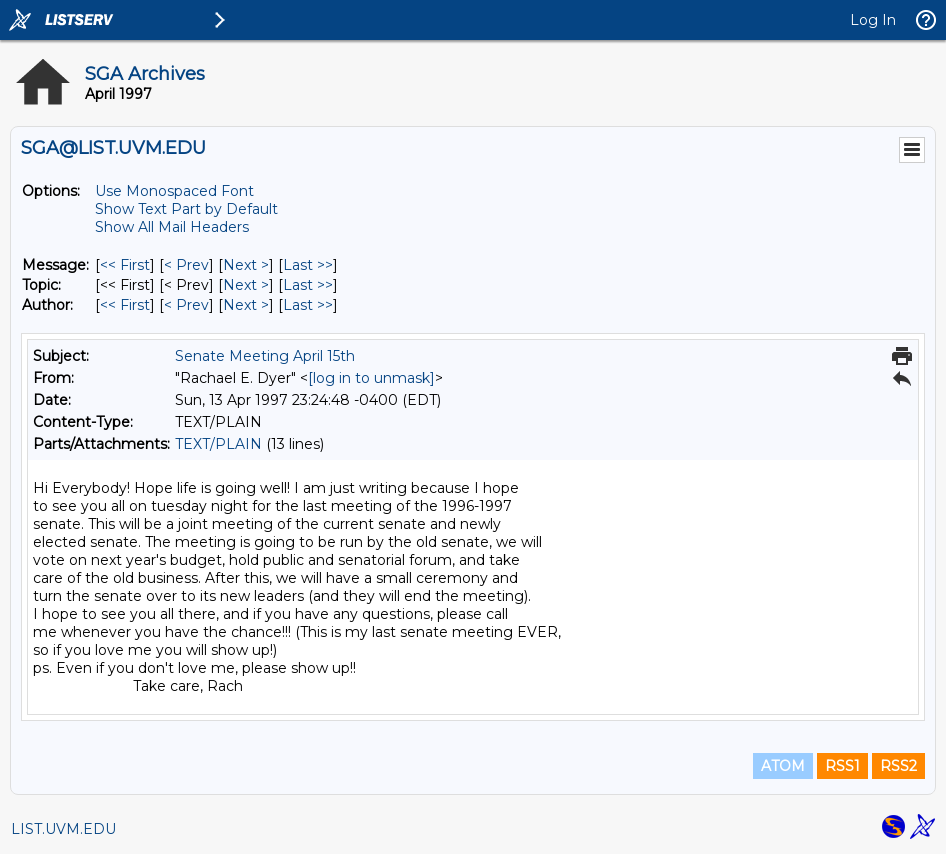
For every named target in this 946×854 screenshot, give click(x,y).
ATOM (783, 766)
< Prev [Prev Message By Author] (186, 305)
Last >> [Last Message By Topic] (308, 285)
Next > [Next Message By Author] (246, 305)
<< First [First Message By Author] (125, 305)
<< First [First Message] (125, 265)
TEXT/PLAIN (218, 444)
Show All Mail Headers (172, 227)
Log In (873, 20)
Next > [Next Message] (246, 265)
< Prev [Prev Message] (186, 265)
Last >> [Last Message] (308, 265)
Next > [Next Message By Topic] (246, 285)
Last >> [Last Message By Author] (308, 305)
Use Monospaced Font (174, 191)
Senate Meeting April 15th (265, 356)
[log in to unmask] (371, 378)
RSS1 (842, 766)
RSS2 (898, 766)
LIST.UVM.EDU (63, 829)
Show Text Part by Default (186, 209)
